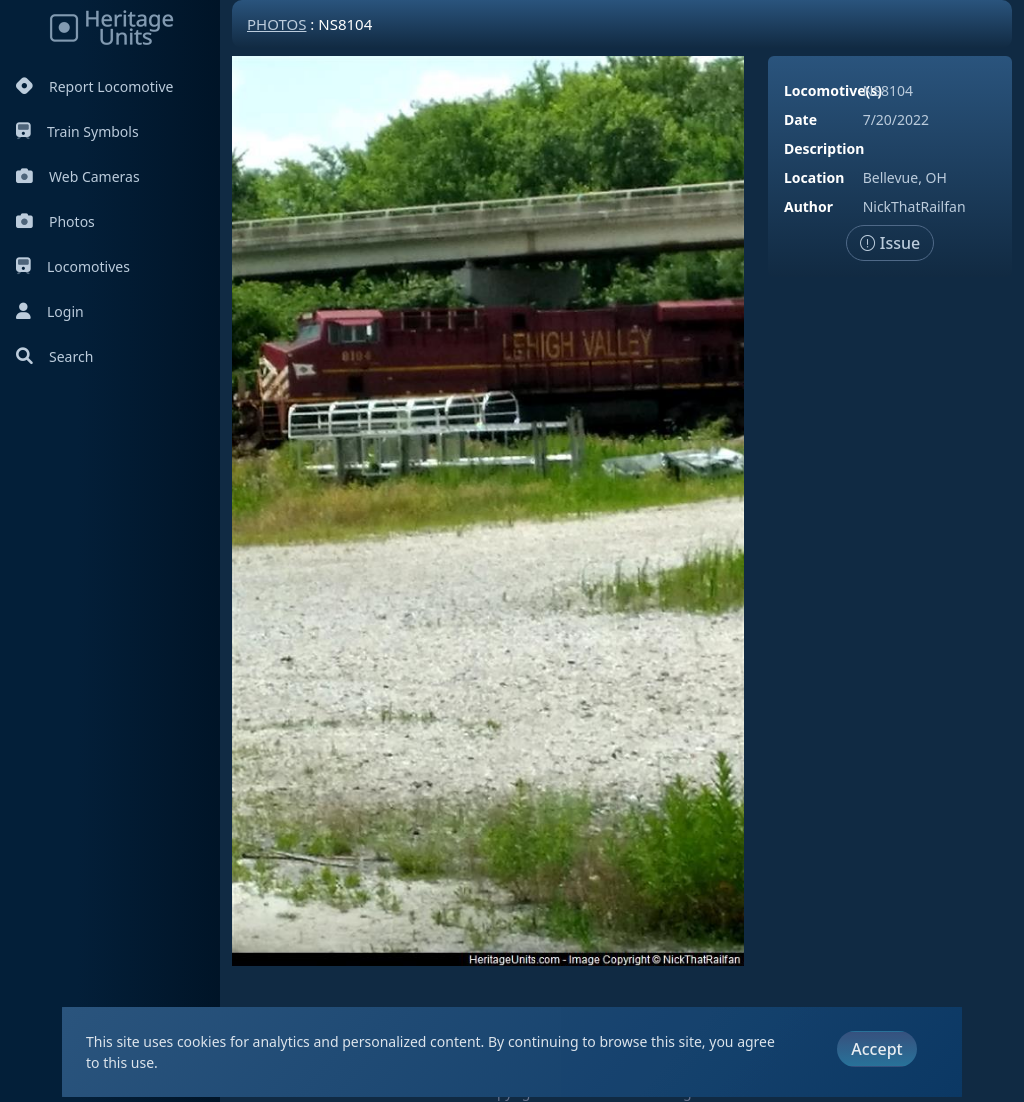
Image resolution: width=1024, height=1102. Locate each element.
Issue (890, 243)
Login (50, 311)
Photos (55, 221)
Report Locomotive (94, 86)
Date (800, 119)
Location (814, 177)
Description (824, 148)
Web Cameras (78, 176)
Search (54, 356)
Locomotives (73, 266)
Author (808, 206)
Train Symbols (77, 131)
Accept (876, 1049)
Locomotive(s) (833, 90)
